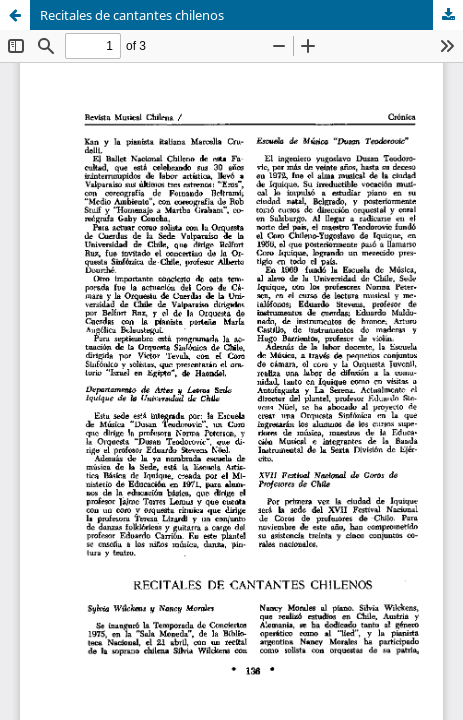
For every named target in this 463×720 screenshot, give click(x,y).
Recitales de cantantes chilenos (132, 15)
